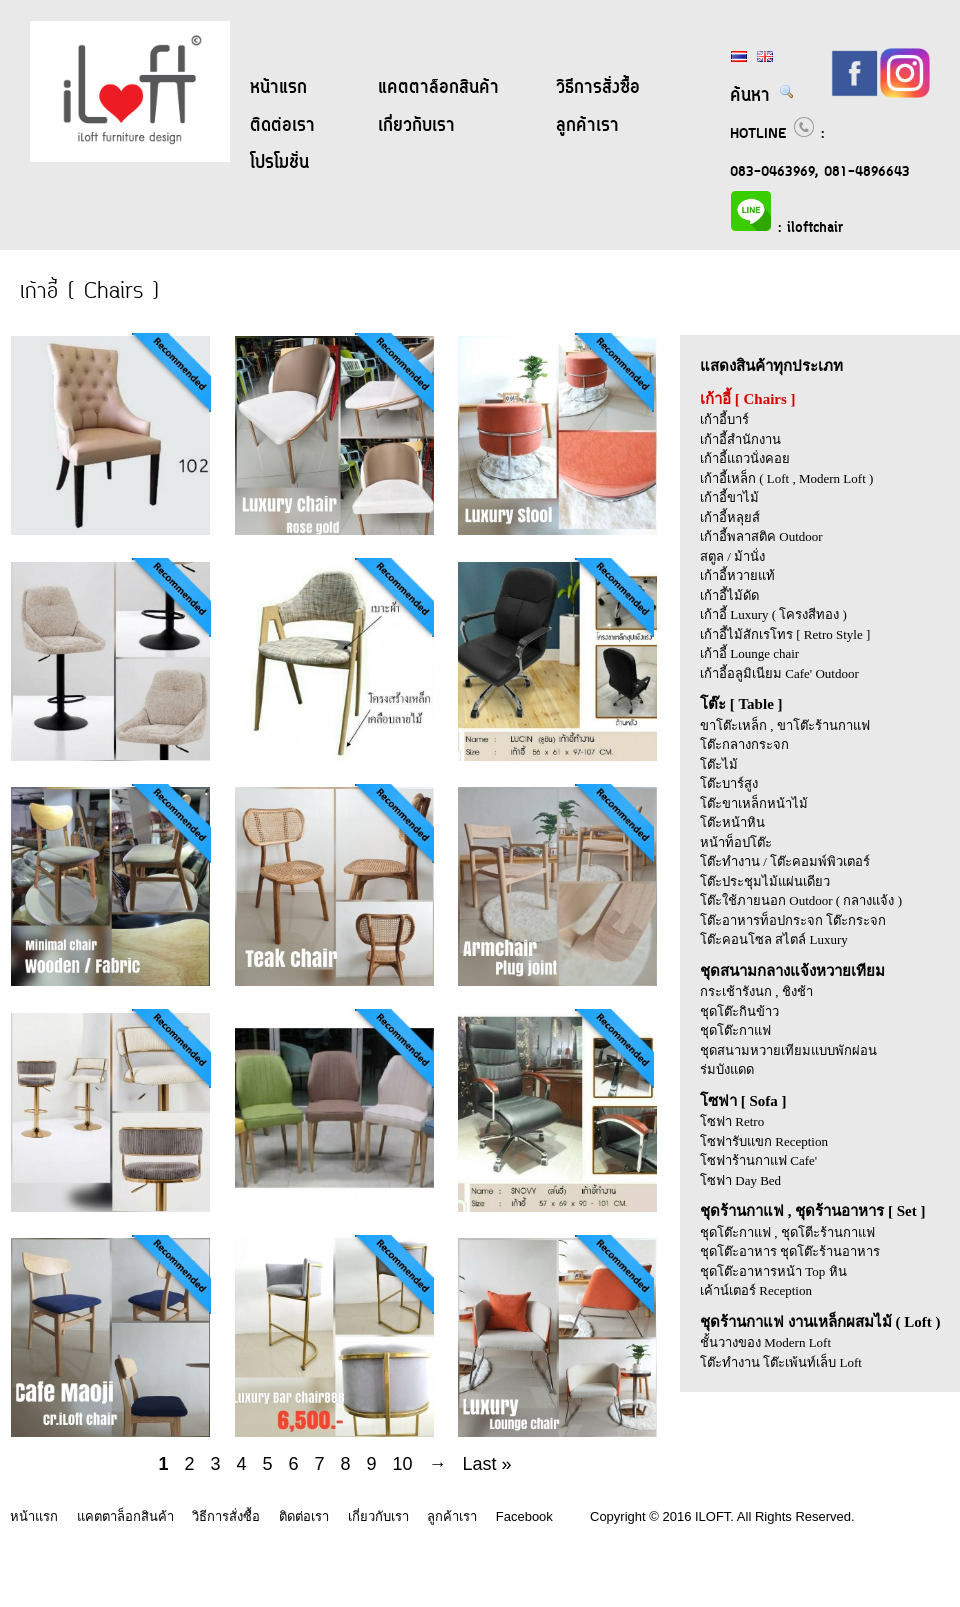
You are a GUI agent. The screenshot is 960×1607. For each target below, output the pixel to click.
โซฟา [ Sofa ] (743, 1101)
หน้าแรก (278, 88)
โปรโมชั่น (279, 163)
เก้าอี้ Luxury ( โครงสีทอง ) (773, 614)
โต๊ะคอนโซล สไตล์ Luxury (774, 939)
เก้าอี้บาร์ (724, 419)
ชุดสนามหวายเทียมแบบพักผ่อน (788, 1050)
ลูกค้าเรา (587, 126)
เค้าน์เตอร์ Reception (756, 1290)
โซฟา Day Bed (740, 1180)
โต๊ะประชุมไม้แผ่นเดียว (765, 881)
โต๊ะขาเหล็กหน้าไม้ (754, 803)
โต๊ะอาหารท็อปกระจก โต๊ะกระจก (793, 920)
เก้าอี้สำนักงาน (740, 439)
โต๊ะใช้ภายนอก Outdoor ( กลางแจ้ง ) (801, 900)
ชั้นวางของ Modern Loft (765, 1342)
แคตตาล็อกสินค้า (438, 88)
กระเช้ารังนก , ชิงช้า (756, 991)
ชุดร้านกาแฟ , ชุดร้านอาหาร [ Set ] (813, 1211)
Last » (487, 1464)
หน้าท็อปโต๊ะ (736, 842)
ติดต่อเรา (282, 126)
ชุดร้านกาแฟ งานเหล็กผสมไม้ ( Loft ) (820, 1322)
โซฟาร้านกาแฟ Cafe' (758, 1160)
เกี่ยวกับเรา (416, 126)
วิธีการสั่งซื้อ (598, 88)
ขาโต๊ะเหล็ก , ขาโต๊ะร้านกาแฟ (785, 725)
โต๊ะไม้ (719, 764)
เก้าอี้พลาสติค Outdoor (761, 536)
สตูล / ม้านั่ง (732, 556)
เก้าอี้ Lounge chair (749, 653)
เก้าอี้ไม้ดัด (729, 595)
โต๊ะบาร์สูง (729, 783)
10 (403, 1464)
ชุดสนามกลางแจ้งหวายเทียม (792, 971)
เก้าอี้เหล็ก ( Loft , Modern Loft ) (786, 478)
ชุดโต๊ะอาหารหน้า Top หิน (773, 1271)
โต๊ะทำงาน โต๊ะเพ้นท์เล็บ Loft (781, 1362)
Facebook (524, 1516)
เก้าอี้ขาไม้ (729, 497)
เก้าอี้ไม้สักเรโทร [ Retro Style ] (785, 634)
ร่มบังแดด (727, 1069)
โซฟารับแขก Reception (764, 1141)
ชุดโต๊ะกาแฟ (735, 1030)
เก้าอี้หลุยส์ (730, 517)
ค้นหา (762, 96)
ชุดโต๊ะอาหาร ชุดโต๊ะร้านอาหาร (790, 1251)
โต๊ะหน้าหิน (732, 822)
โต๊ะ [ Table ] (741, 704)
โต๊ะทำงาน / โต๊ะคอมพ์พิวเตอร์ (785, 861)
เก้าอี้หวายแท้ (737, 575)
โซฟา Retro (732, 1121)
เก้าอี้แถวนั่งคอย (745, 458)
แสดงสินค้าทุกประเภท (771, 366)
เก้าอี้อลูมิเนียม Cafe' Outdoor (779, 673)
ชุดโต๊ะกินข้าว (739, 1011)
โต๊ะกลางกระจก (744, 744)
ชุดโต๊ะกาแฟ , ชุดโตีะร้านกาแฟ (787, 1232)
